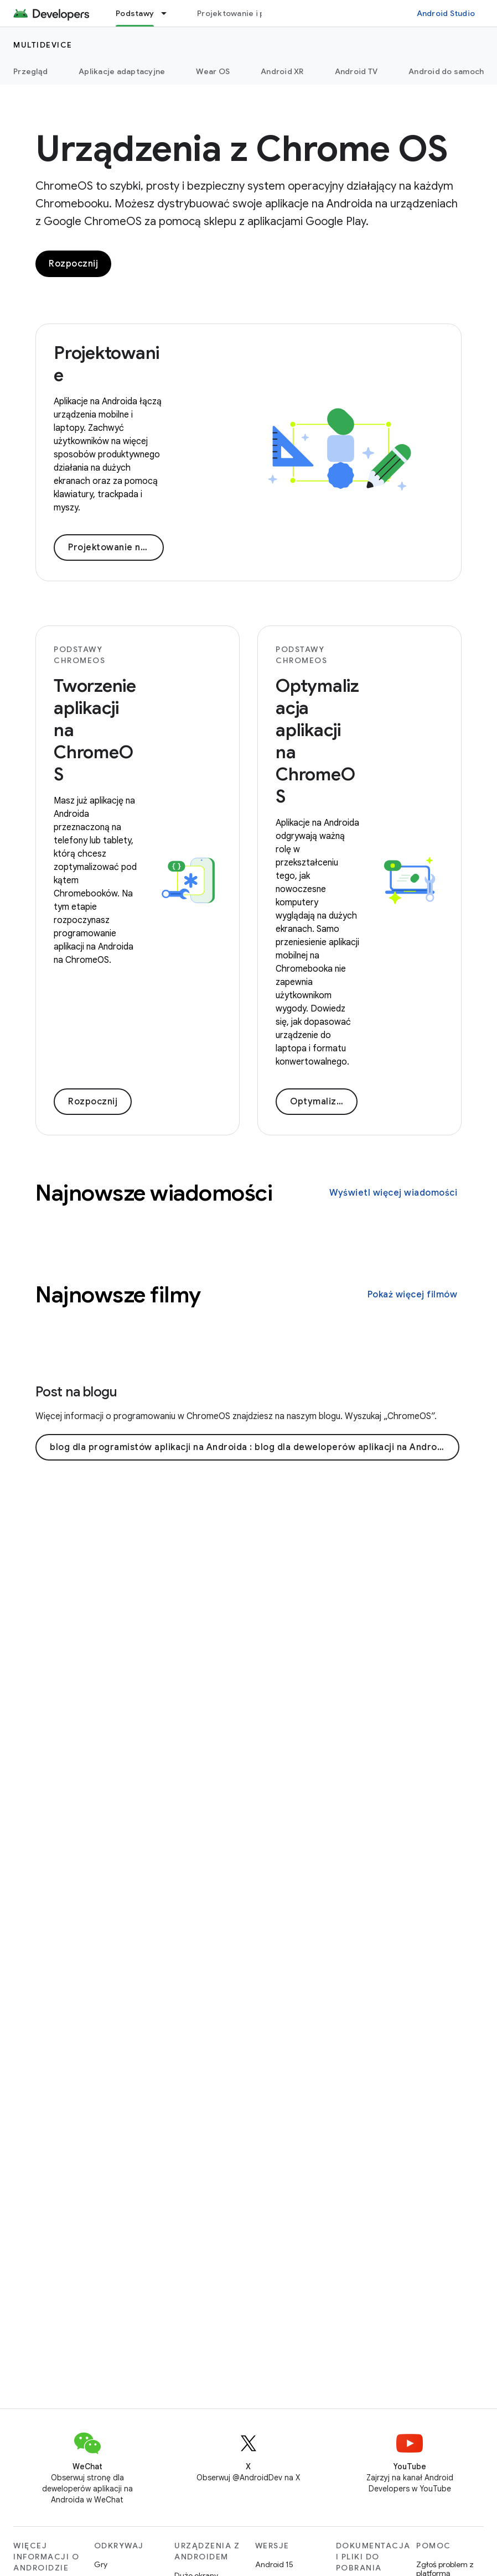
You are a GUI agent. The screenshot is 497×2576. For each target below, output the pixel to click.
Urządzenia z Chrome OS (241, 149)
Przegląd (30, 71)
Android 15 (274, 2564)
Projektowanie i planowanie (250, 13)
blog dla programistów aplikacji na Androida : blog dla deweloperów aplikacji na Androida (250, 1447)
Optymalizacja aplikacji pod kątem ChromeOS (324, 1101)
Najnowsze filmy (118, 1294)
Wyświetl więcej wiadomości (393, 1192)
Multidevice (43, 45)
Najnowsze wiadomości (153, 1193)
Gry (100, 2564)
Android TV (356, 71)
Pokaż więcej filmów (412, 1294)
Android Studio (446, 13)
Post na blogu (76, 1392)
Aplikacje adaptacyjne (122, 71)
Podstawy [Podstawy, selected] (135, 13)
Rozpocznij (73, 263)
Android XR (282, 71)
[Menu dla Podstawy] (169, 13)
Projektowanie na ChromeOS (116, 547)
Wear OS (213, 71)
